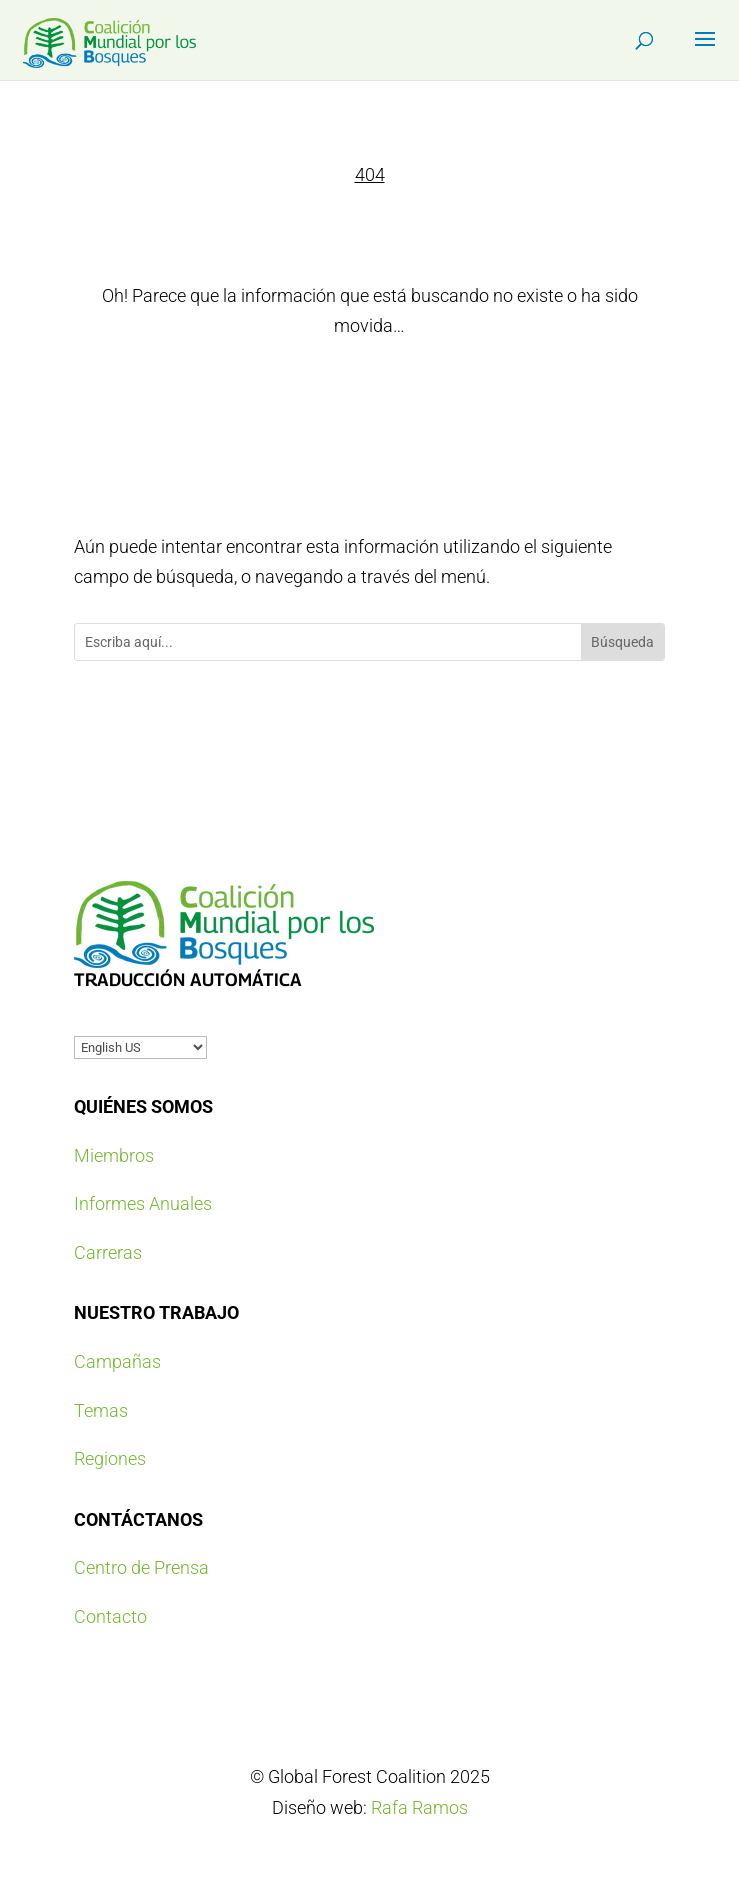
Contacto (110, 1616)
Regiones (110, 1458)
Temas (101, 1410)
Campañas (117, 1361)
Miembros (114, 1155)
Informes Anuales (143, 1203)
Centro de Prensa (141, 1567)
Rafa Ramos (419, 1807)
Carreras (108, 1252)
